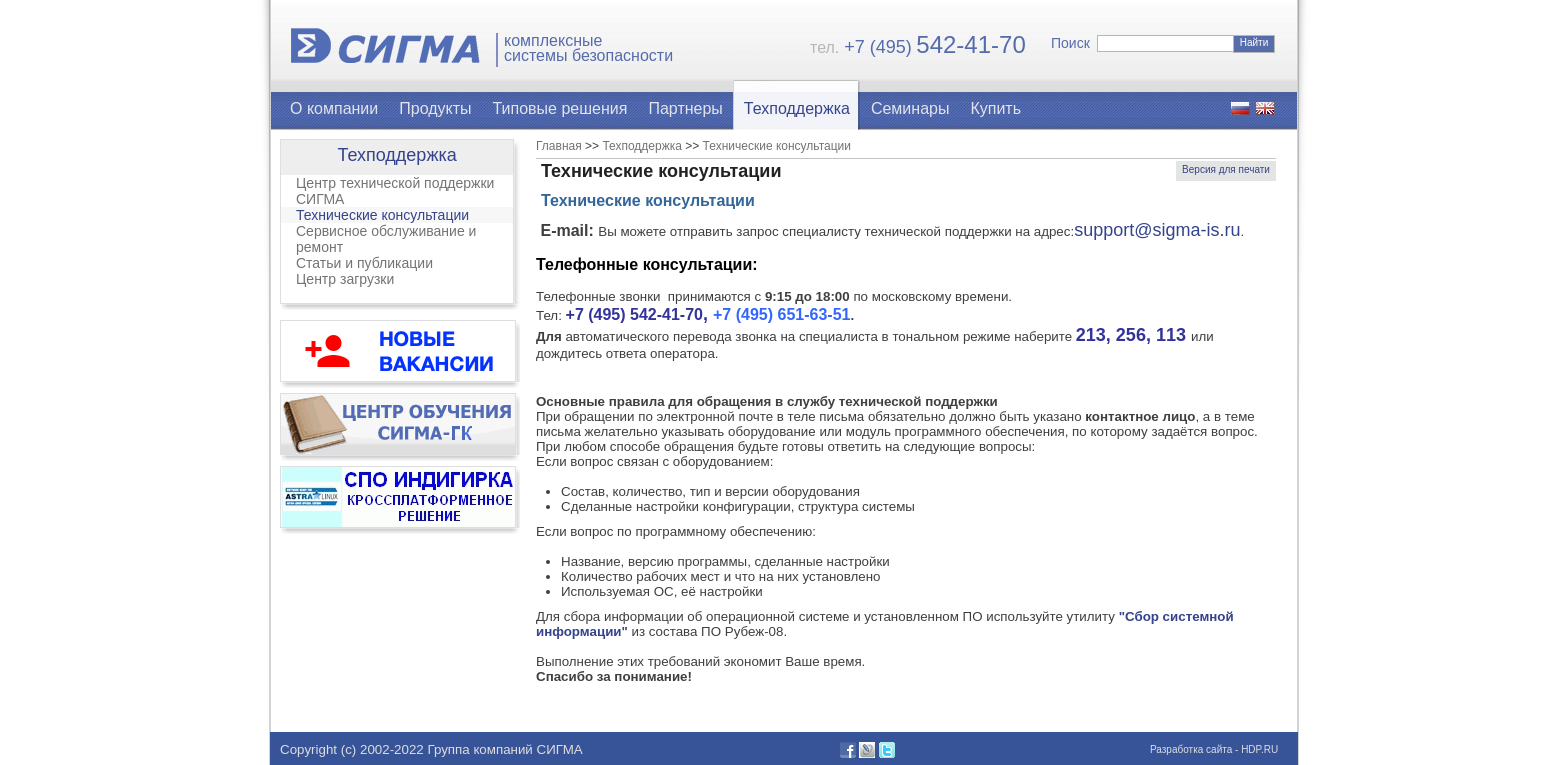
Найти (1254, 42)
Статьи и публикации (364, 263)
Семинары (910, 108)
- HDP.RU (1255, 749)
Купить (995, 108)
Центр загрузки (345, 279)
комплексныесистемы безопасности (588, 48)
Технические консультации (382, 215)
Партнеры (685, 108)
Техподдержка (797, 108)
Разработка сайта (1191, 749)
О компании (334, 108)
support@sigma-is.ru (1157, 230)
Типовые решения (560, 108)
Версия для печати (1226, 169)
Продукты (435, 108)
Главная (559, 146)
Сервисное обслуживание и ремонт (386, 239)
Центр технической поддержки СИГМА (395, 191)
